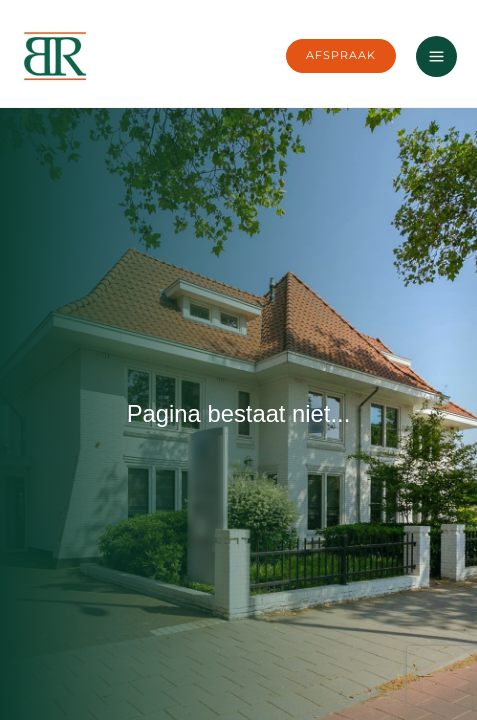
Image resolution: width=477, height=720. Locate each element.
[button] (341, 56)
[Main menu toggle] (436, 56)
